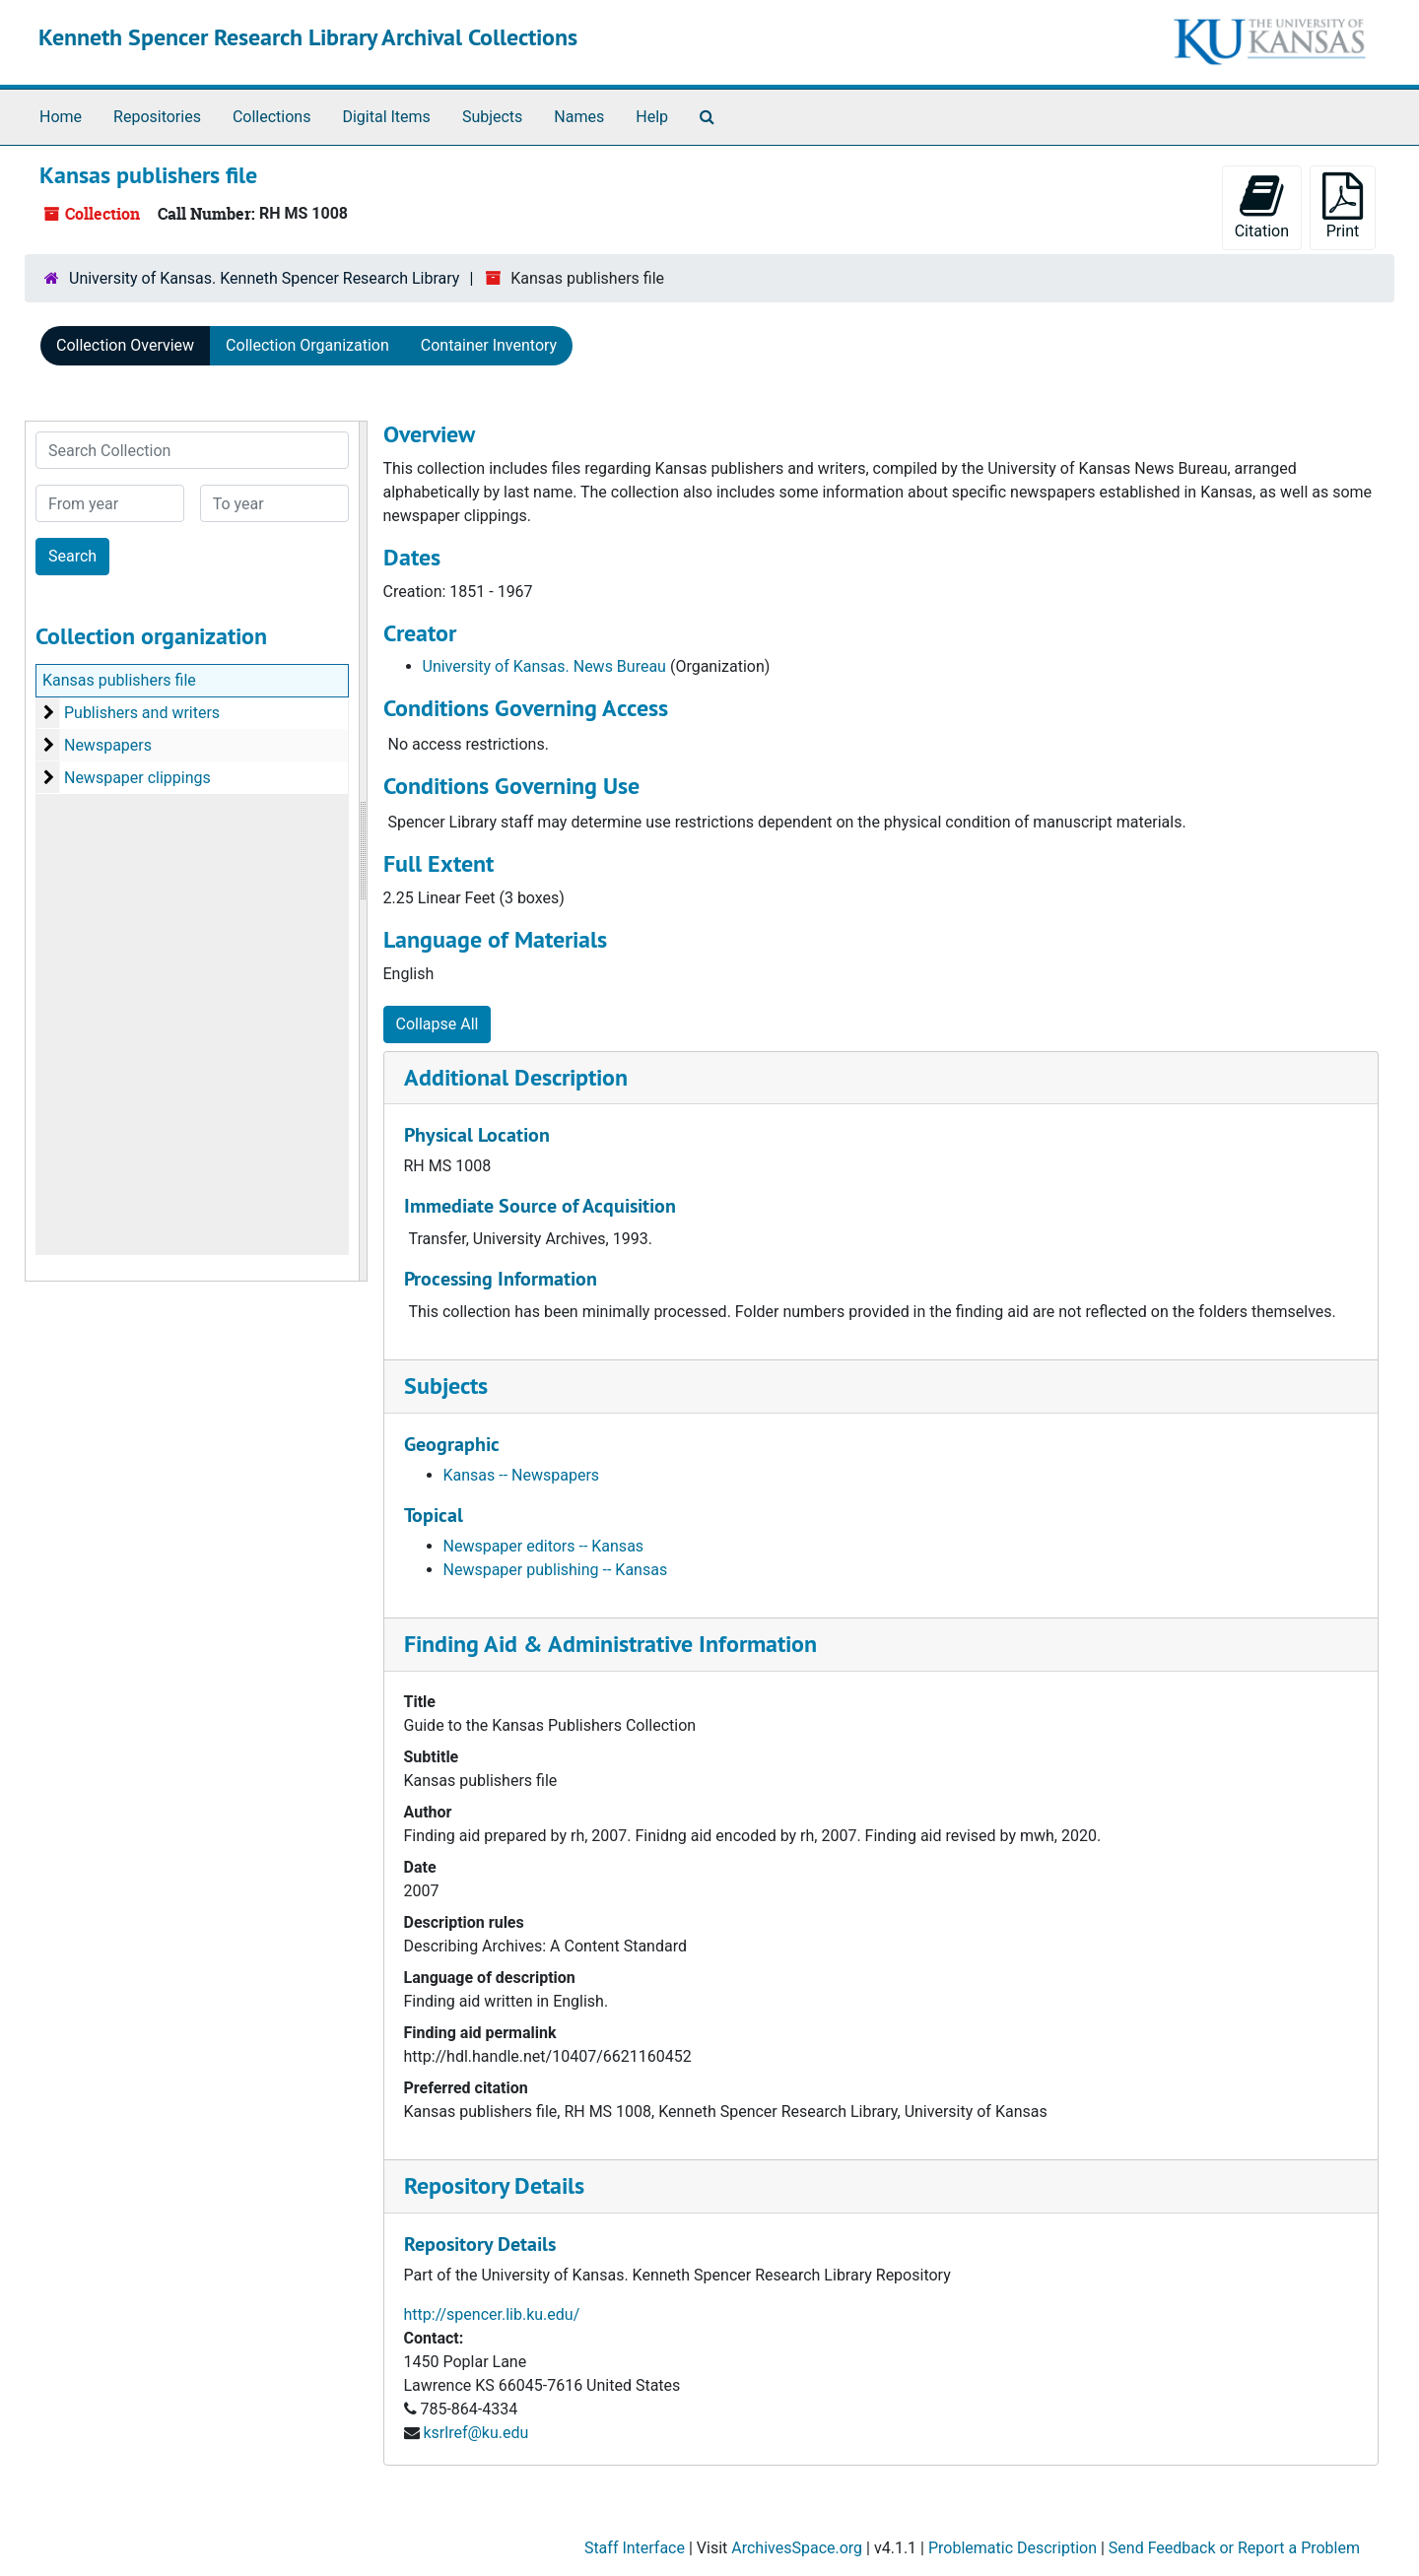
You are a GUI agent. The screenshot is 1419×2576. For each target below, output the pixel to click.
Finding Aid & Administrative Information (610, 1643)
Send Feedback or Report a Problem (1234, 2548)
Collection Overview (125, 345)
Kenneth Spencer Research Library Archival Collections (307, 37)
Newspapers (108, 745)
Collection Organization (307, 345)
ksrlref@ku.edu (475, 2432)
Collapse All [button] (437, 1024)
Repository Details (494, 2185)
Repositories (157, 116)
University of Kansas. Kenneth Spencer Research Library (264, 278)
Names (579, 116)
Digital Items (386, 116)
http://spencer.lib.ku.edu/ (492, 2314)
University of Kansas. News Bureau (544, 666)
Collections (272, 116)
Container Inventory (489, 345)
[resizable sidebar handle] (363, 851)
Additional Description (516, 1077)
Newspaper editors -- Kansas (543, 1546)
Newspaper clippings (137, 777)
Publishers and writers (142, 712)
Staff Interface (634, 2548)
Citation (1262, 206)
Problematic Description (1012, 2548)
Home (60, 116)
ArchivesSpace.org (796, 2548)
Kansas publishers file (119, 680)
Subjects (492, 116)
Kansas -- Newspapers (521, 1475)
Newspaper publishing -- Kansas (555, 1569)
